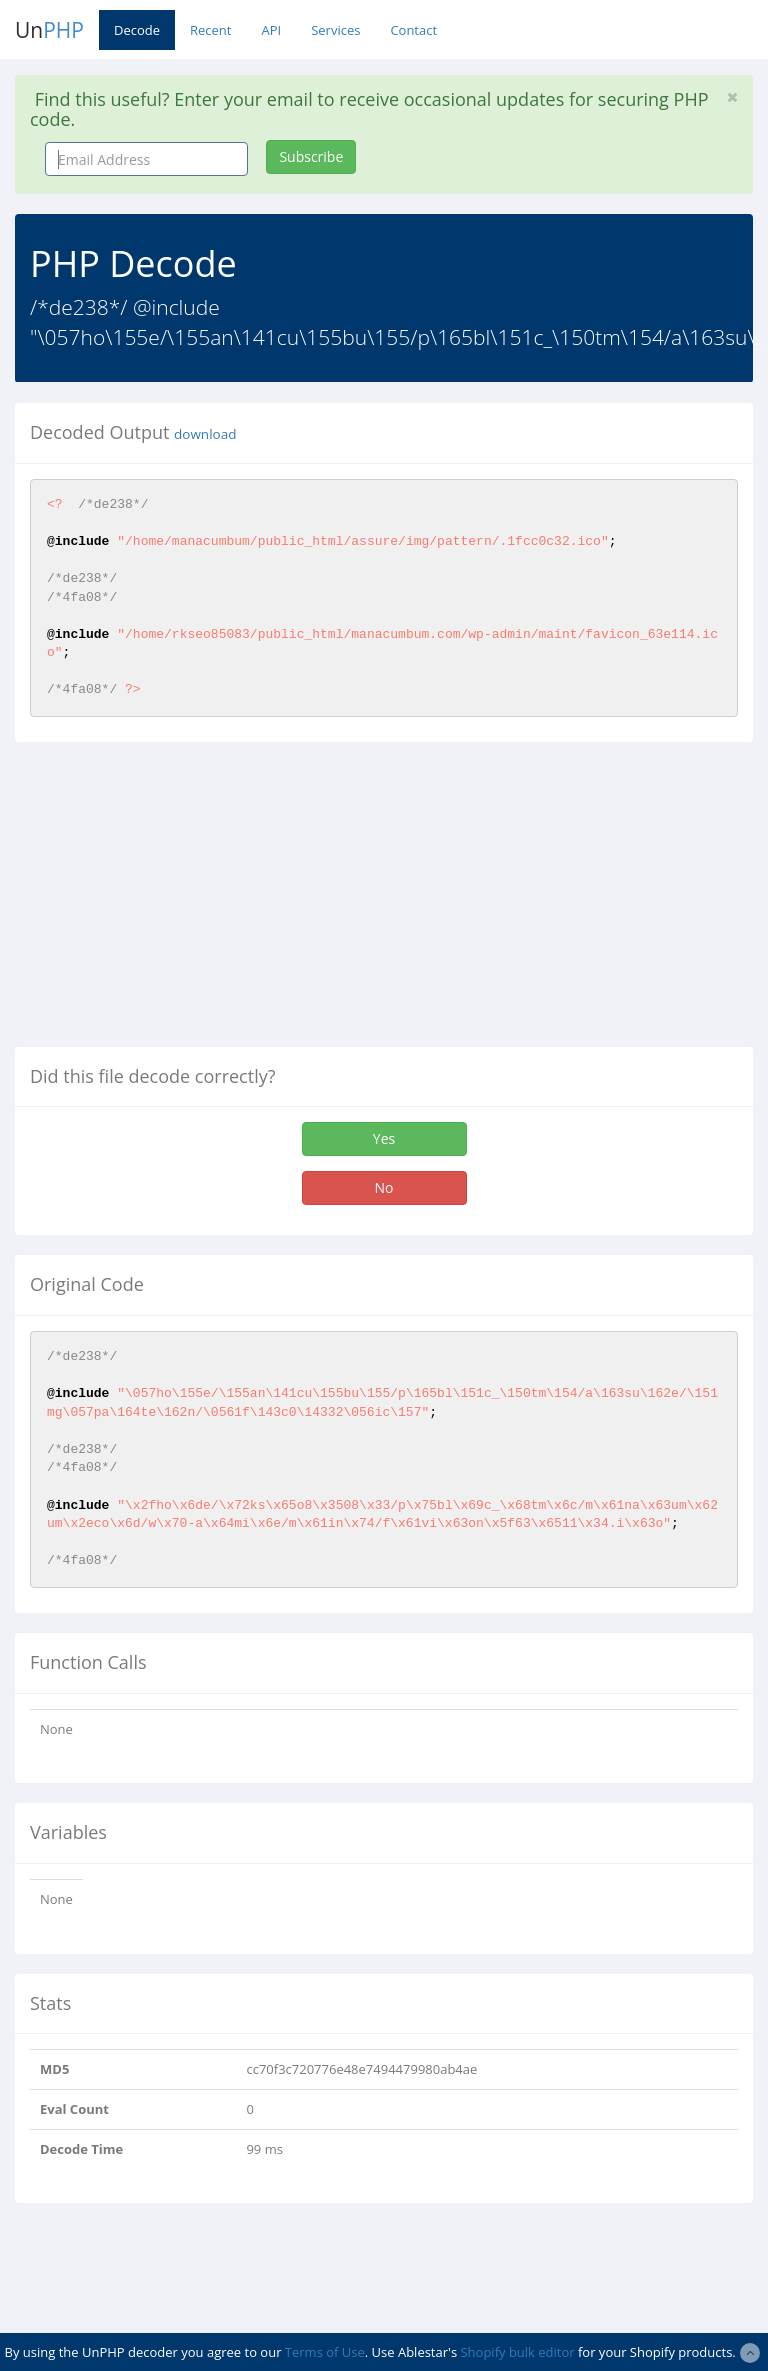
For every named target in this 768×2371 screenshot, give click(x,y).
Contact (413, 30)
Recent (210, 30)
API (271, 30)
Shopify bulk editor (517, 2352)
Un (49, 30)
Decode (137, 30)
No (384, 1187)
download (205, 434)
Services (335, 30)
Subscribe (311, 156)
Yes (384, 1138)
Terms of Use (325, 2352)
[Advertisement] (183, 902)
